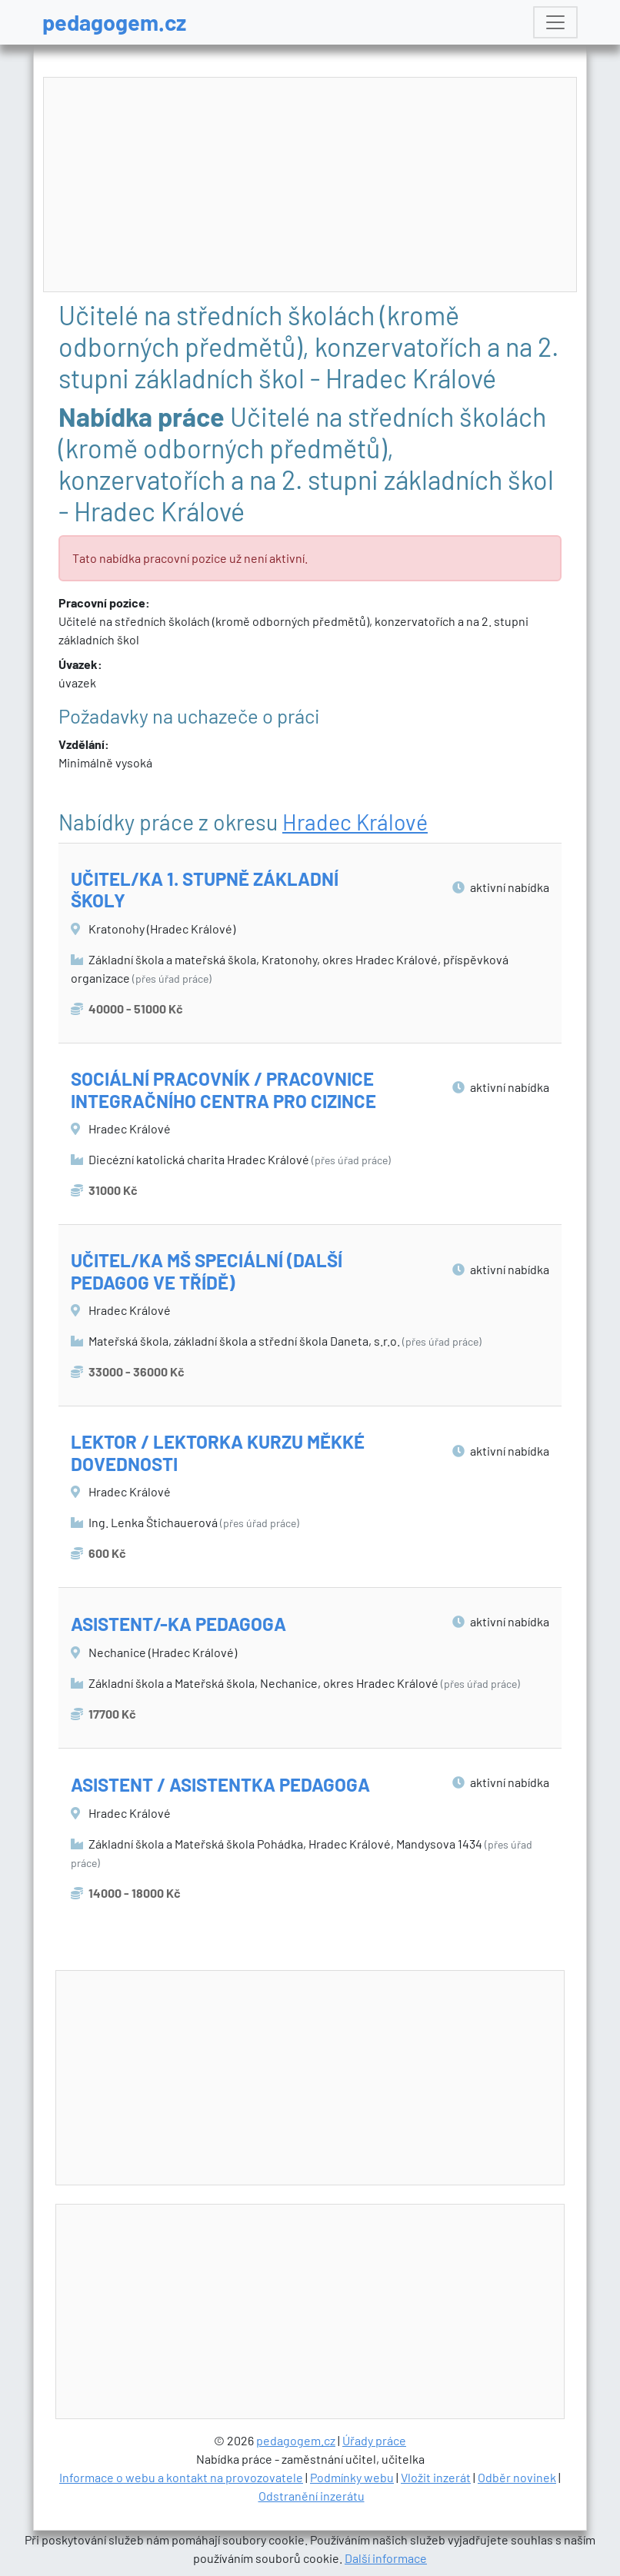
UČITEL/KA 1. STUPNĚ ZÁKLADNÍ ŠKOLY (204, 889)
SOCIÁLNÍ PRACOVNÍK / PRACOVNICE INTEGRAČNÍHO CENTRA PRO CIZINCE (223, 1089)
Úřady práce (374, 2440)
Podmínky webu (352, 2477)
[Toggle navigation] (555, 22)
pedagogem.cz (114, 21)
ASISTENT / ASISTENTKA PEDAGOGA (220, 1784)
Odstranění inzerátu (311, 2495)
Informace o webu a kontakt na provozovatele (181, 2477)
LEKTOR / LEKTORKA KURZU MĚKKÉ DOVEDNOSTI (218, 1452)
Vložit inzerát (436, 2477)
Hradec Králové (355, 822)
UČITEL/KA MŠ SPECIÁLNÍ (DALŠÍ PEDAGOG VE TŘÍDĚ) (206, 1271)
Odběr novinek (517, 2477)
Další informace (386, 2558)
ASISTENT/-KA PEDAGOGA (178, 1623)
